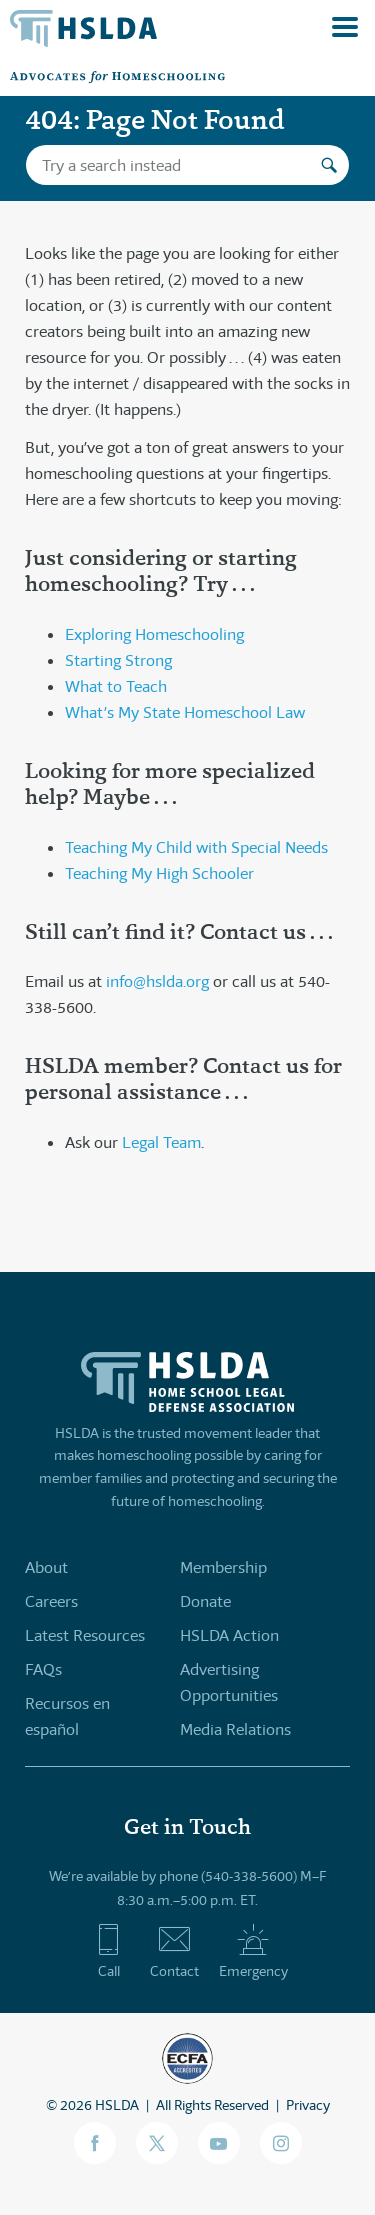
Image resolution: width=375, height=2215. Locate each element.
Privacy (308, 2105)
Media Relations (235, 1729)
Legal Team (161, 1142)
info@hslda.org (157, 981)
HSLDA (117, 2105)
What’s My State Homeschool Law (185, 712)
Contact (174, 1951)
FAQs (43, 1669)
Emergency (253, 1951)
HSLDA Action (229, 1635)
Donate (205, 1601)
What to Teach (116, 686)
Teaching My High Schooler (159, 873)
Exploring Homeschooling (154, 634)
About (46, 1567)
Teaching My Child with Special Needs (196, 847)
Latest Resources (85, 1635)
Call (108, 1951)
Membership (223, 1567)
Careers (51, 1601)
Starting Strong (118, 660)
